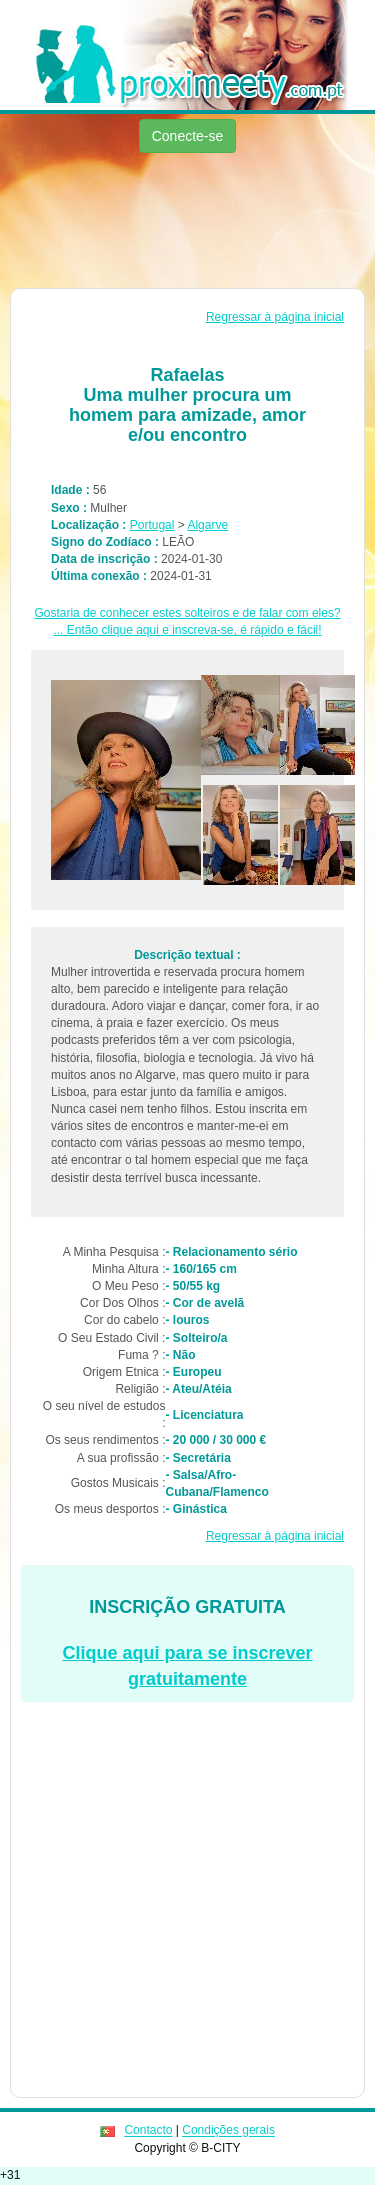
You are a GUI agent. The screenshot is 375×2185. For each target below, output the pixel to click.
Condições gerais (228, 2131)
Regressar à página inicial (275, 317)
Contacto (148, 2131)
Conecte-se (188, 136)
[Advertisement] (187, 223)
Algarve (207, 525)
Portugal (152, 525)
